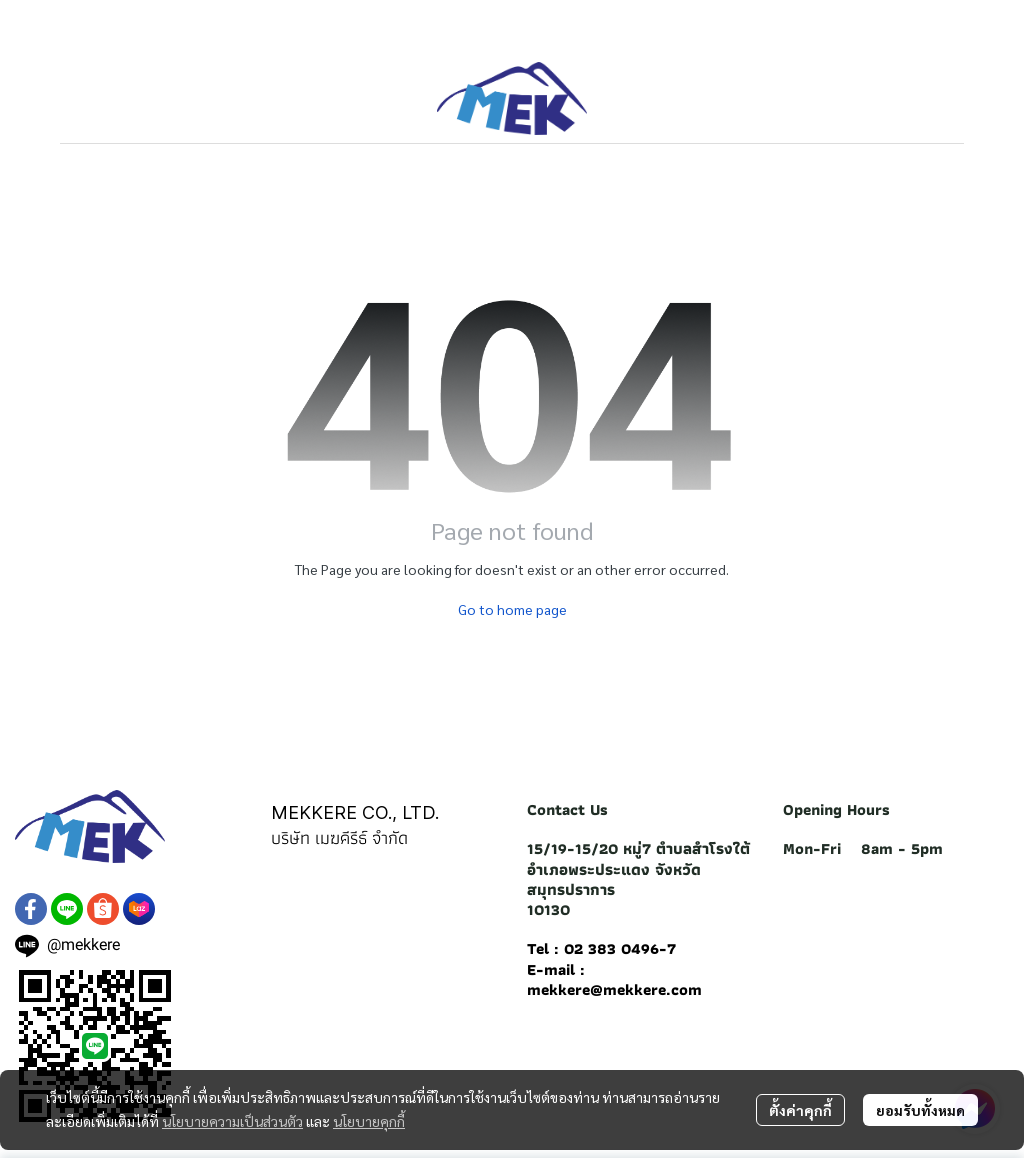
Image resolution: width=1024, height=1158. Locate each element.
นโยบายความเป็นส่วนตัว (232, 1121)
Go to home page (512, 609)
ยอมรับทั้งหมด (920, 1110)
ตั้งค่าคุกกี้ (800, 1110)
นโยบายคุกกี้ (369, 1121)
